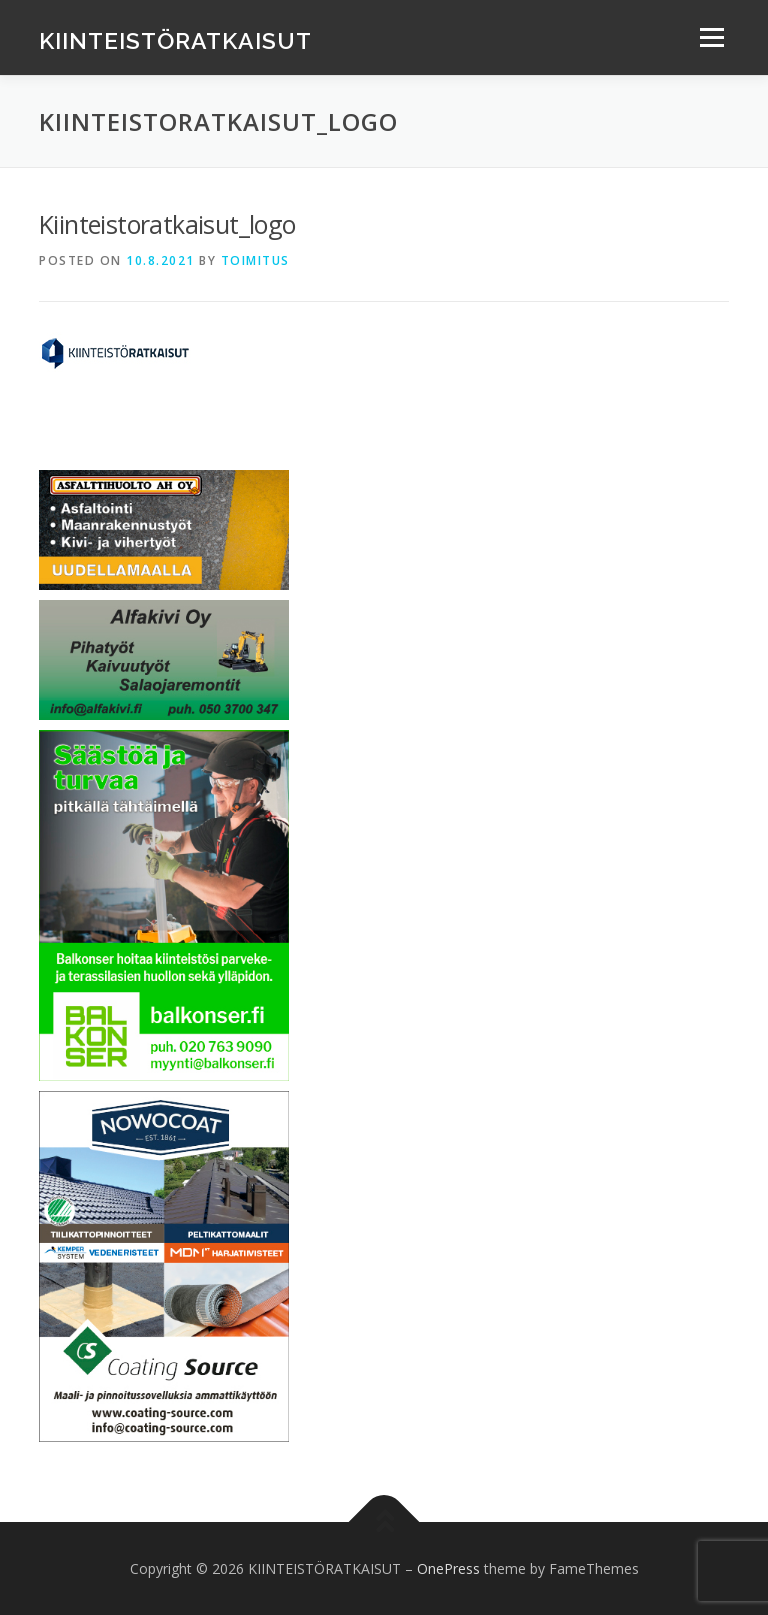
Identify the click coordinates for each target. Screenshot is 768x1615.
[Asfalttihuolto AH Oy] (164, 528)
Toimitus (255, 260)
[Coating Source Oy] (164, 1264)
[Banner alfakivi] (164, 658)
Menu (711, 37)
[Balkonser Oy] (164, 903)
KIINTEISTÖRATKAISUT (175, 39)
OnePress (448, 1568)
